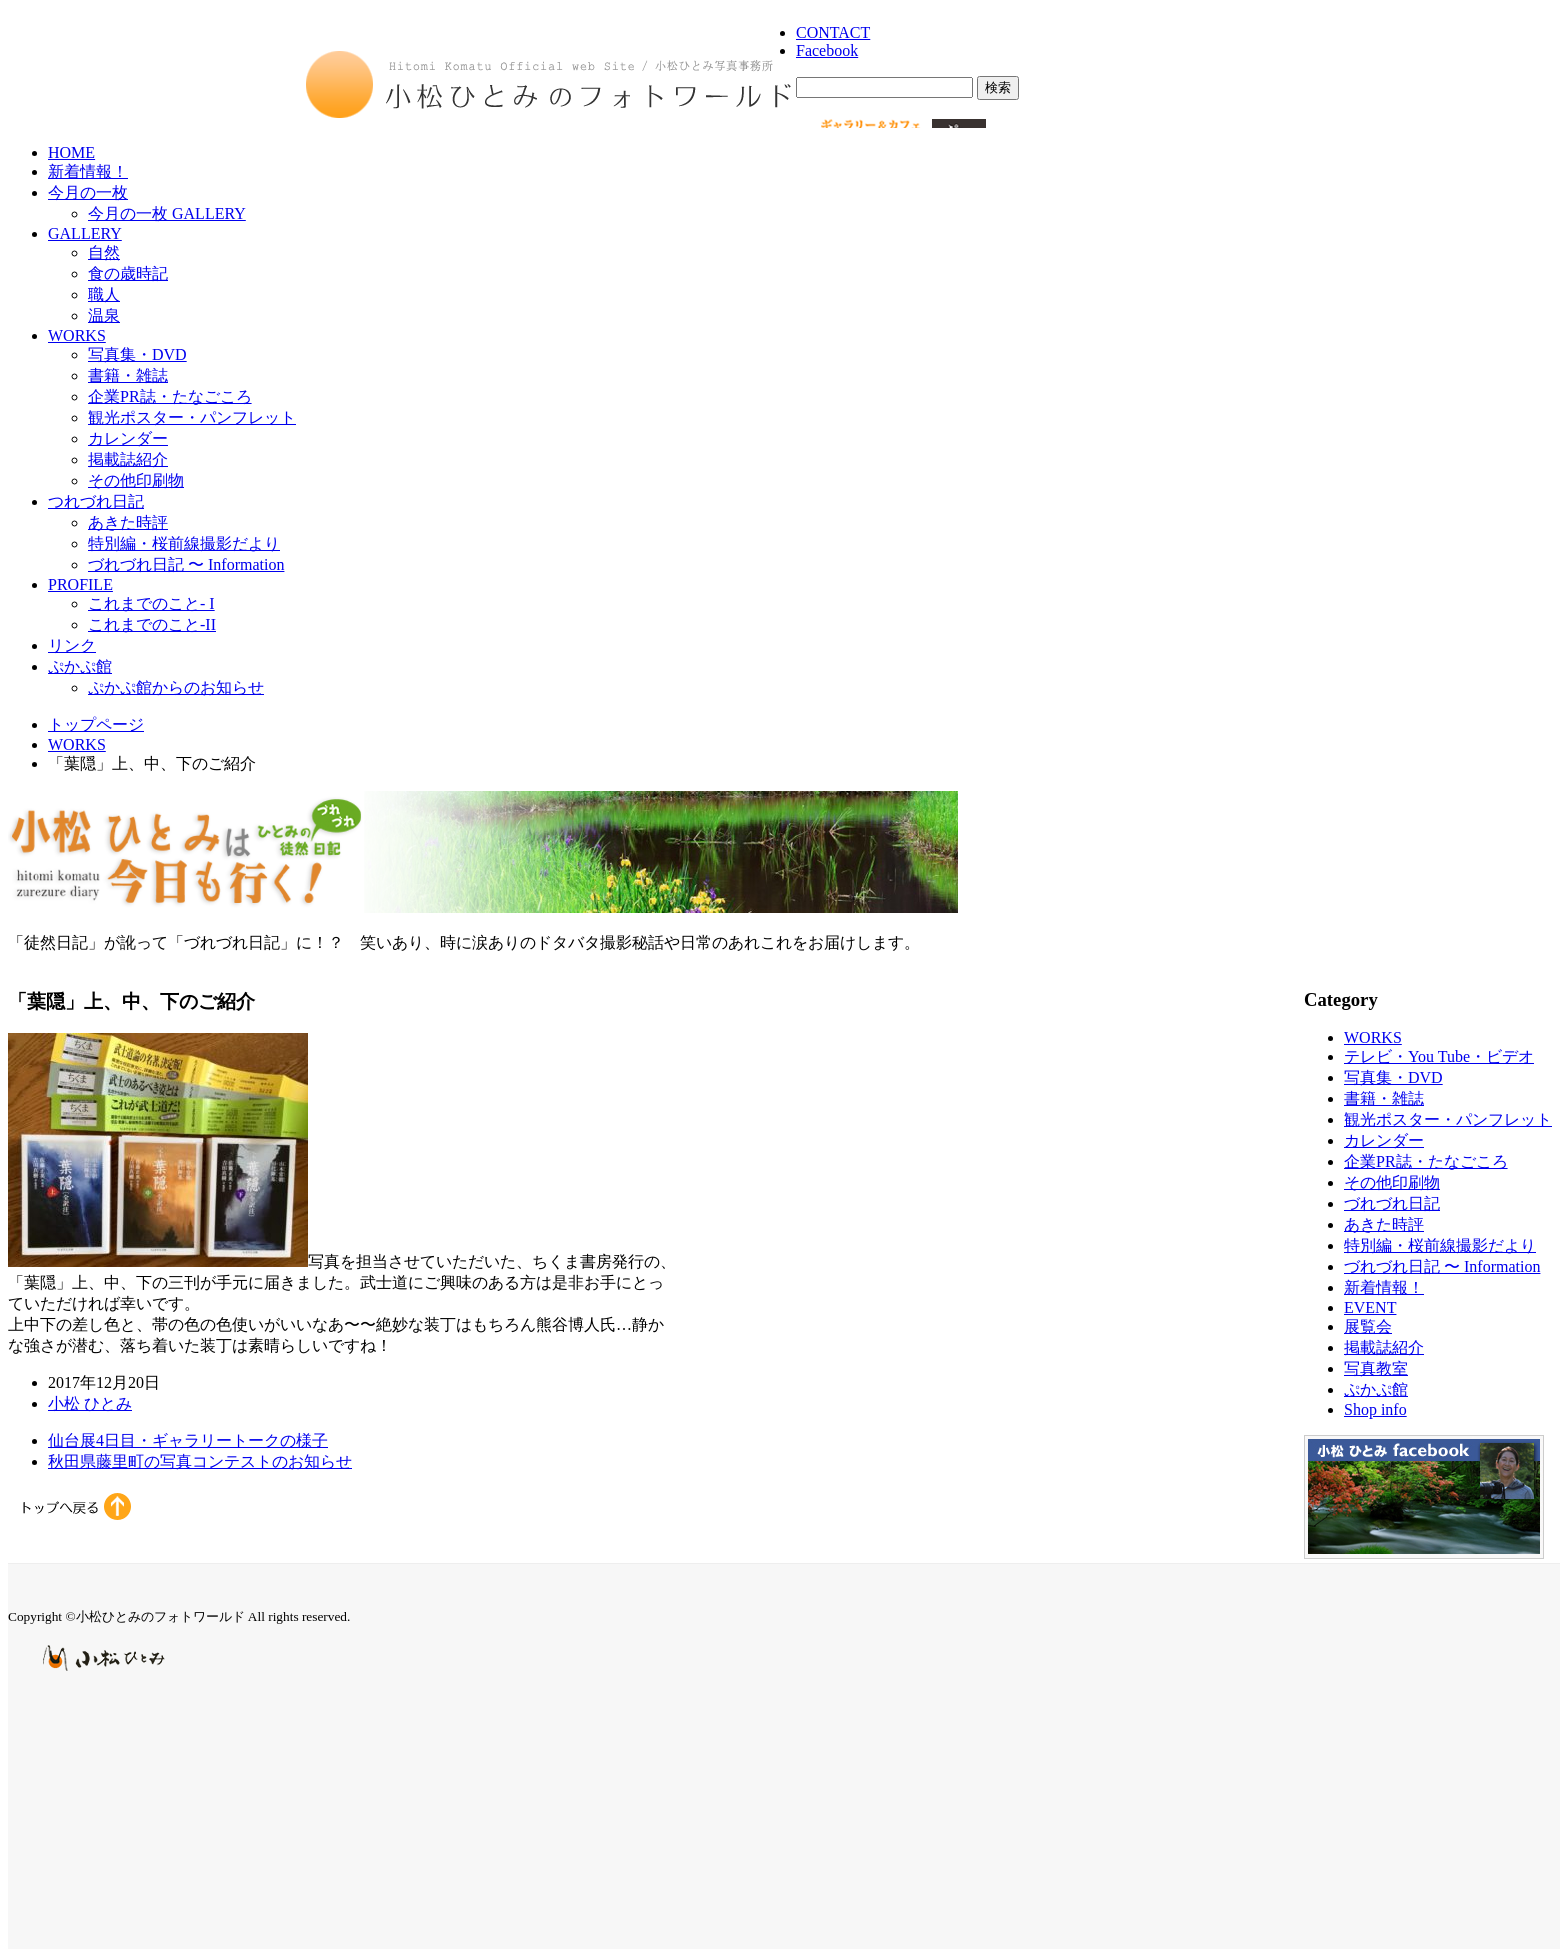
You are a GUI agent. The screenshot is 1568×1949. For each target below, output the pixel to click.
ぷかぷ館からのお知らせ (176, 687)
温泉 (104, 315)
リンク (72, 645)
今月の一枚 (88, 192)
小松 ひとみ (90, 1403)
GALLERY (85, 233)
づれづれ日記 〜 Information (186, 564)
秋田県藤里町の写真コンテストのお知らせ (200, 1461)
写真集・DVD (137, 354)
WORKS (77, 335)
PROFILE (80, 584)
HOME (71, 152)
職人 (104, 294)
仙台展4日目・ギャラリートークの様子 (188, 1440)
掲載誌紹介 (128, 459)
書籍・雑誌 (128, 375)
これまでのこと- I (151, 603)
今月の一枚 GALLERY (167, 213)
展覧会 (1368, 1326)
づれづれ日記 (1392, 1203)
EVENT (1370, 1307)
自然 (104, 252)
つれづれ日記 (96, 501)
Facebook (827, 50)
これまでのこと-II (152, 624)
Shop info (1375, 1409)
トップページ (96, 724)
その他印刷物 (136, 480)
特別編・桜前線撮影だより (184, 543)
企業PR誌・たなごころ (170, 396)
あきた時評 (128, 522)
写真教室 (1376, 1368)
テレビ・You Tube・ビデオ (1439, 1056)
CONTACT (833, 32)
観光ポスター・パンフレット (192, 417)
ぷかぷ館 (80, 666)
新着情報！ (88, 171)
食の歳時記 (128, 273)
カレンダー (128, 438)
